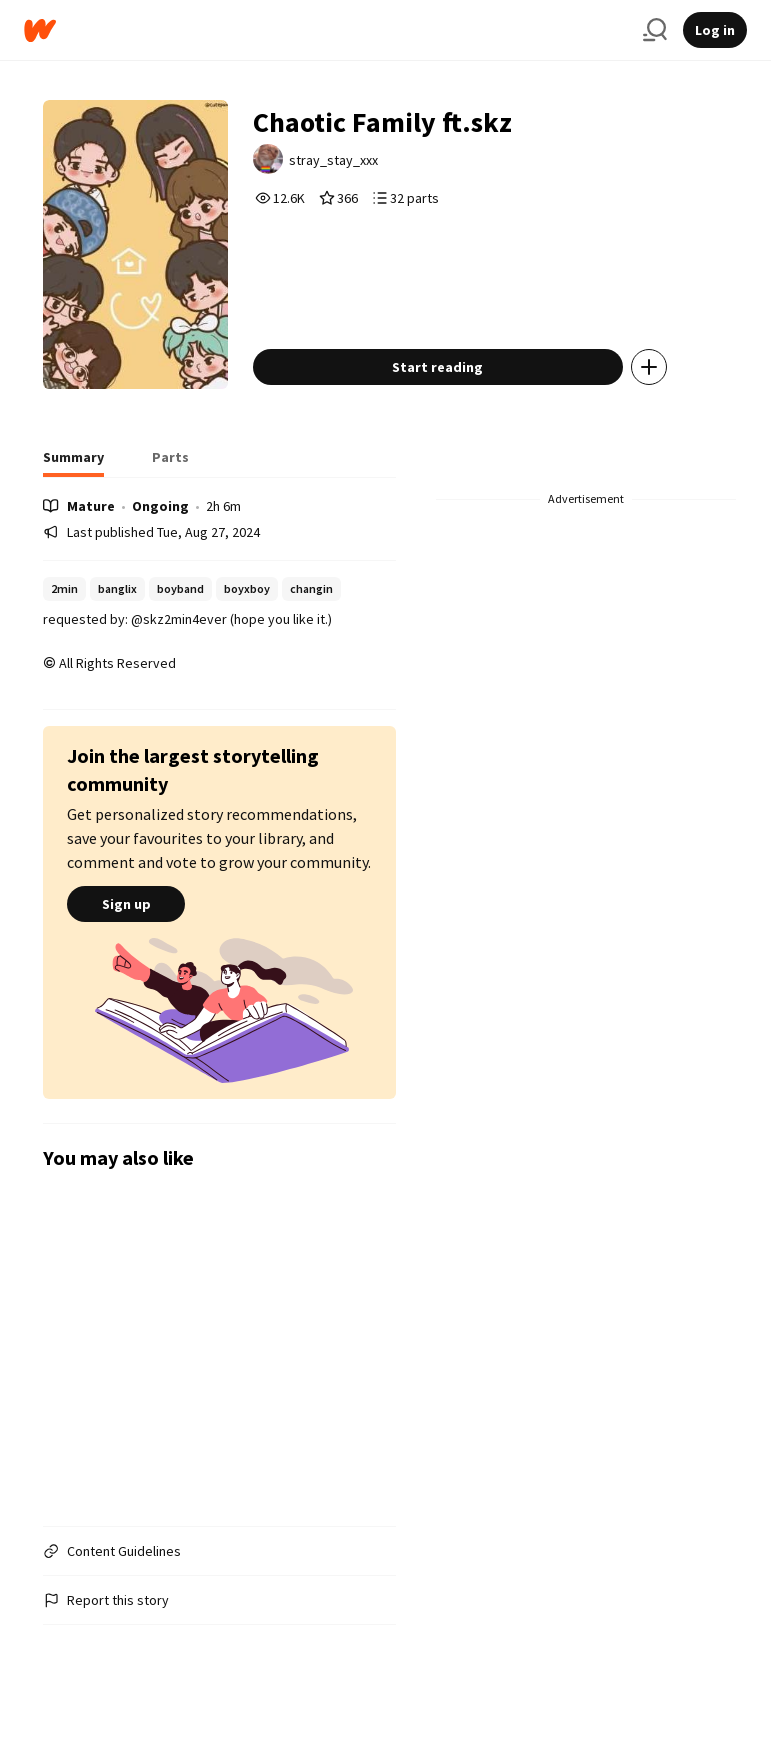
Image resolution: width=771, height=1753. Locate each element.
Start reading (437, 367)
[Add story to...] (649, 367)
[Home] (325, 30)
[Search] (655, 30)
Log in (715, 30)
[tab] (73, 463)
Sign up (126, 904)
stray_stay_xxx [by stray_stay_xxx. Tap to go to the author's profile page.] (333, 160)
